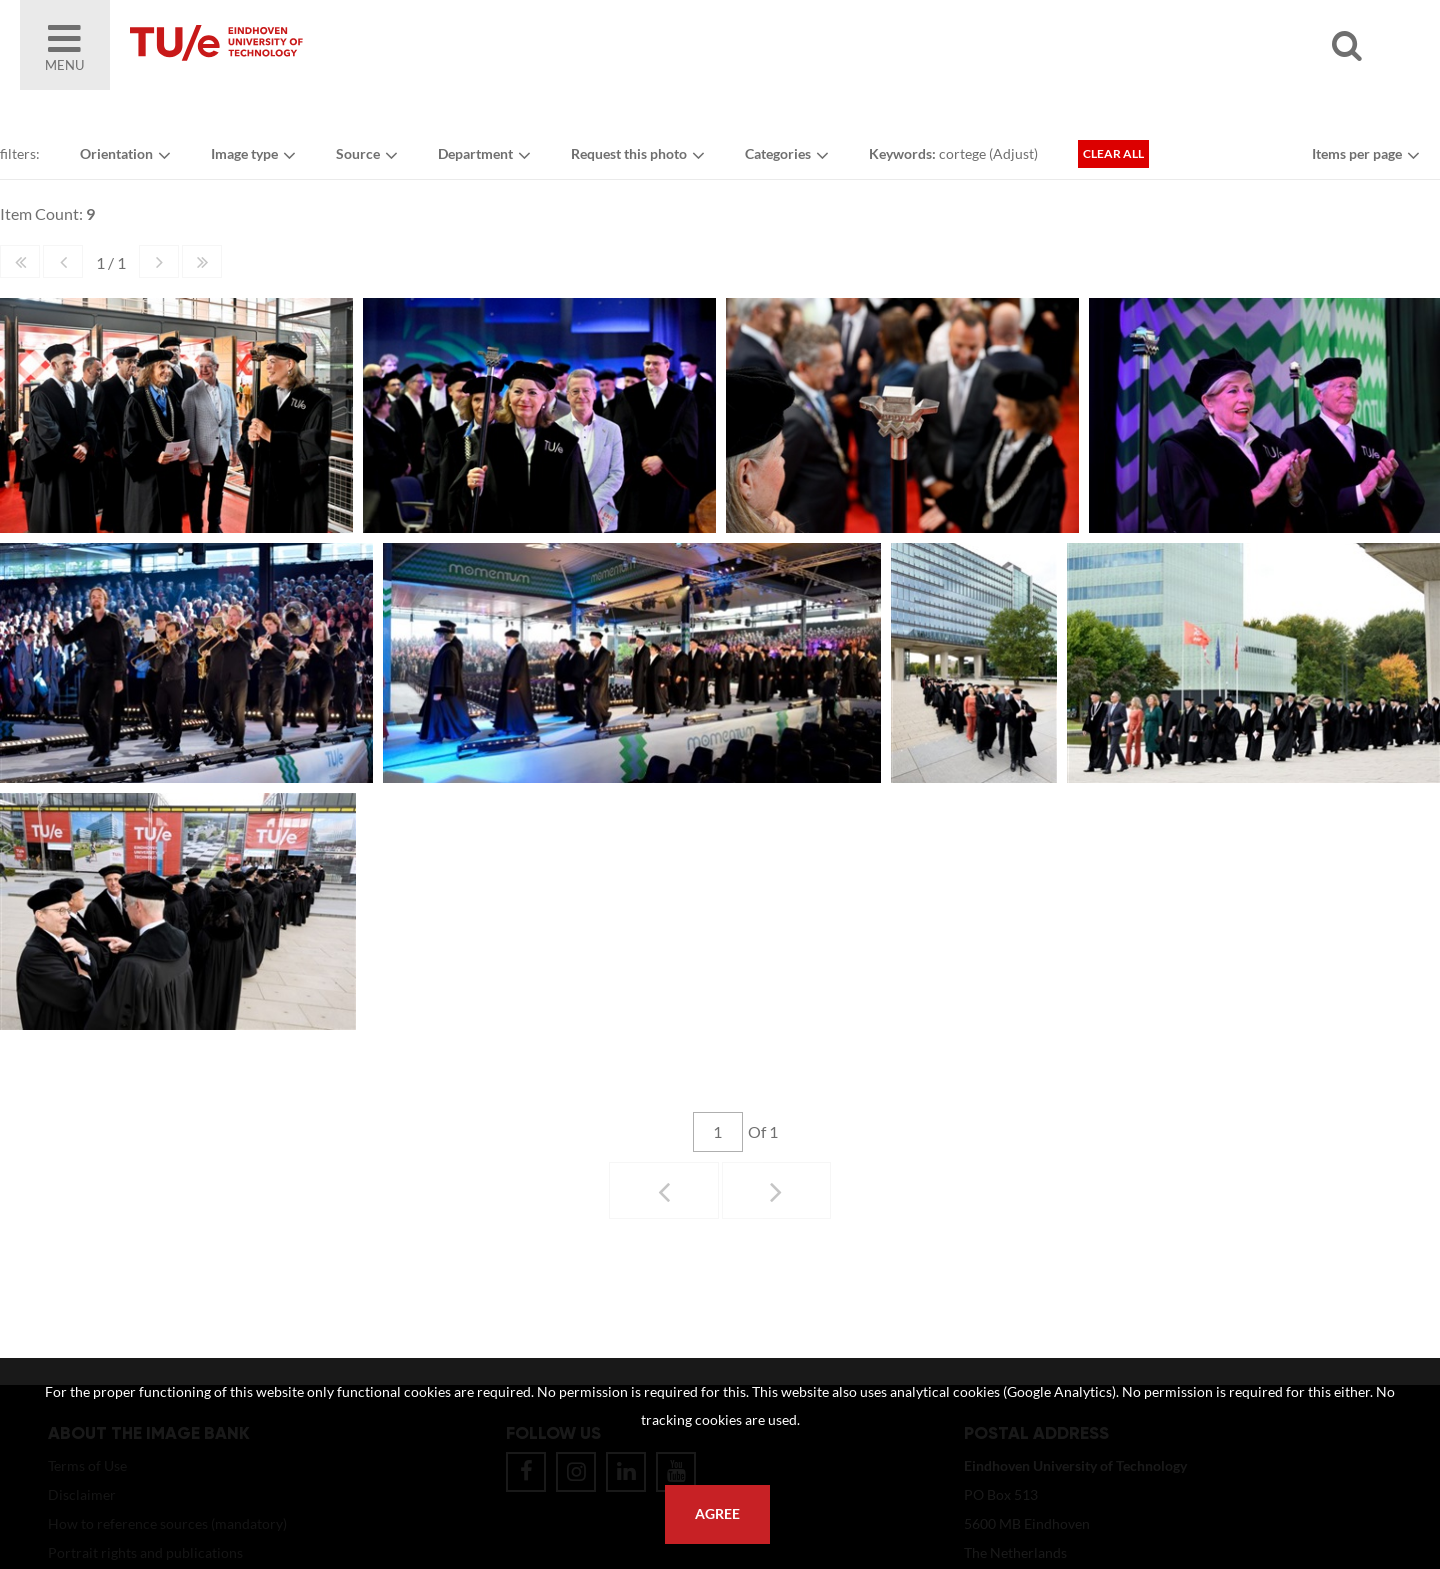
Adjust (1013, 153)
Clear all (1113, 153)
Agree (717, 1514)
